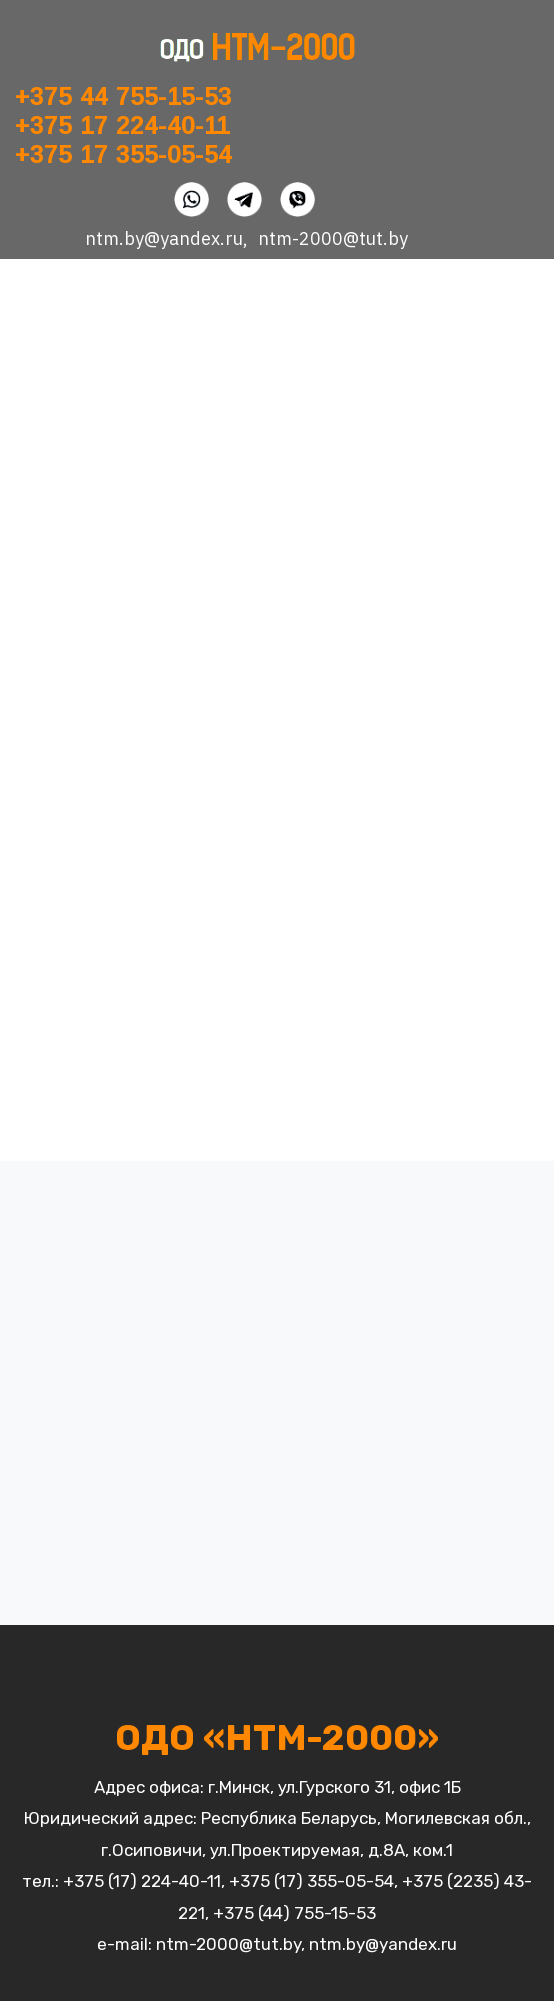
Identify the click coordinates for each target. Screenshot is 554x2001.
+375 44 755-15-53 (123, 96)
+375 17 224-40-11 (122, 125)
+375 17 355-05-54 (123, 154)
